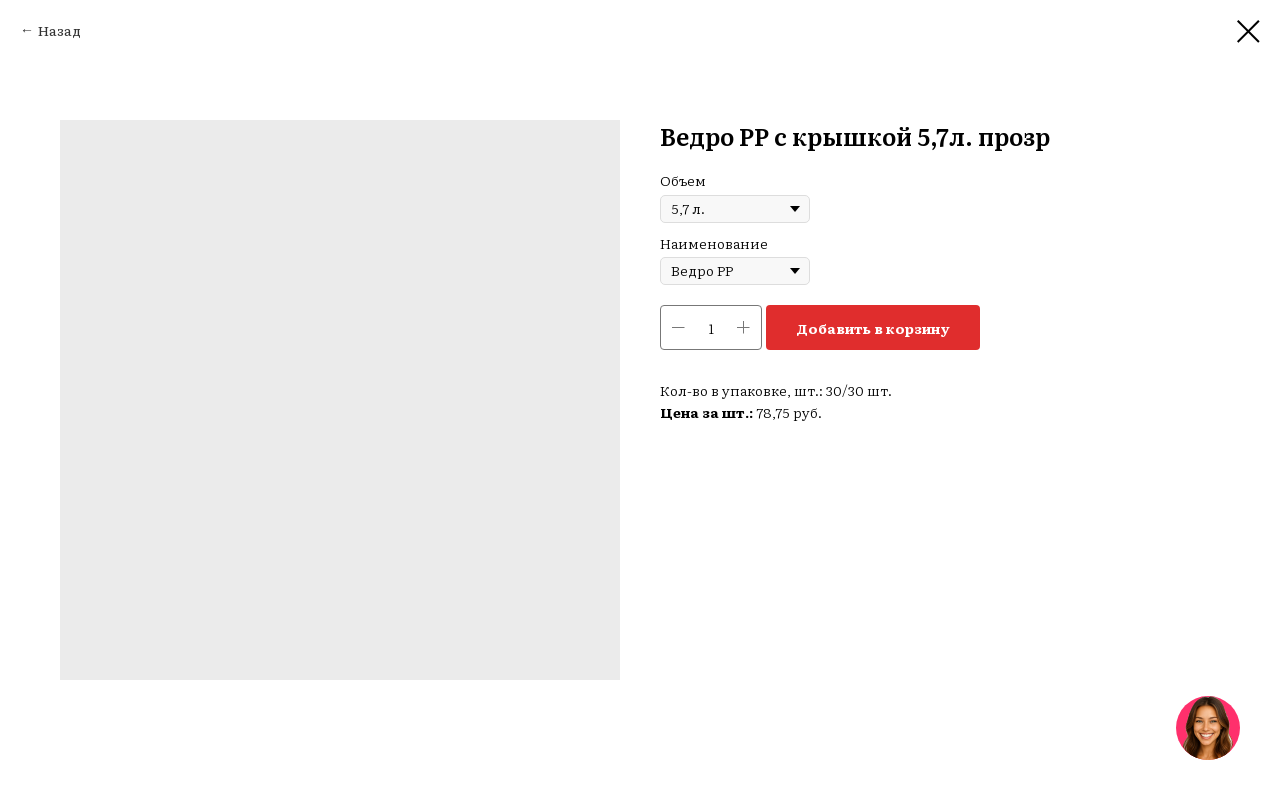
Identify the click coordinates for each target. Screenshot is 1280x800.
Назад (59, 30)
